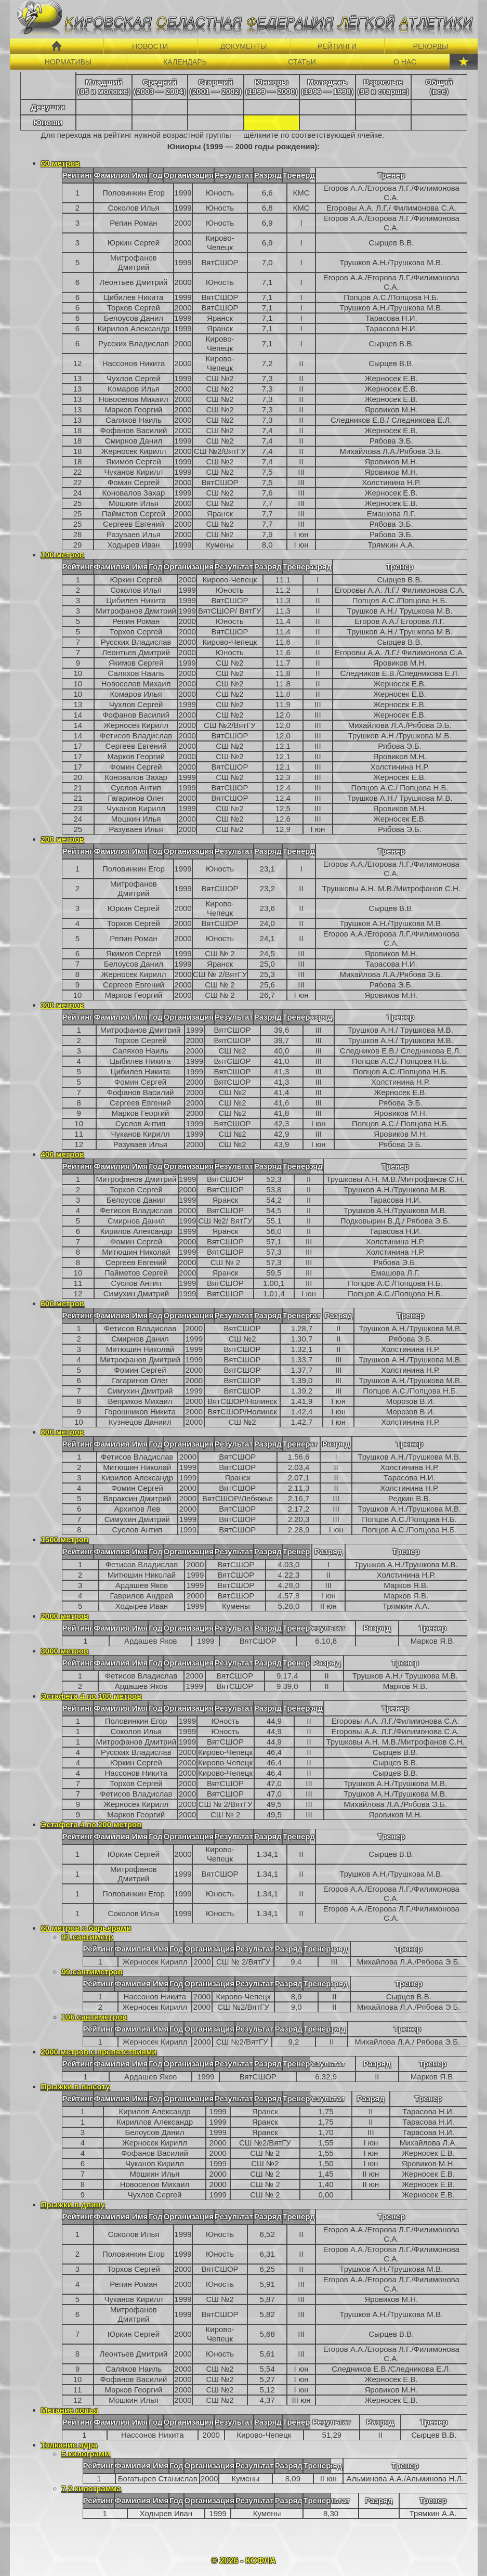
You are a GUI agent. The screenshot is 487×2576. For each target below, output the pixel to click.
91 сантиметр (87, 1936)
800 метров (62, 1431)
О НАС (404, 62)
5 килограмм (86, 2453)
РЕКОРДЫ (431, 46)
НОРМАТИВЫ (68, 62)
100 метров (62, 554)
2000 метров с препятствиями (99, 2051)
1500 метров (65, 1539)
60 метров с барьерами (86, 1927)
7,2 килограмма (91, 2488)
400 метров (62, 1154)
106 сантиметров (94, 2016)
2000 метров (65, 1615)
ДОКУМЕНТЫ (243, 46)
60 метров (60, 163)
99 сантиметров (92, 1971)
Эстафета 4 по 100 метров (91, 1696)
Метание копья (70, 2409)
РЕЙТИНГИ (337, 46)
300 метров (62, 1004)
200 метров (62, 839)
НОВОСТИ (150, 46)
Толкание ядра (69, 2444)
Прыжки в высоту (75, 2086)
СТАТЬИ (302, 62)
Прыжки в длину (73, 2204)
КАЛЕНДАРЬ (185, 62)
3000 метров (65, 1650)
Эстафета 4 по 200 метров (91, 1824)
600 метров (62, 1303)
